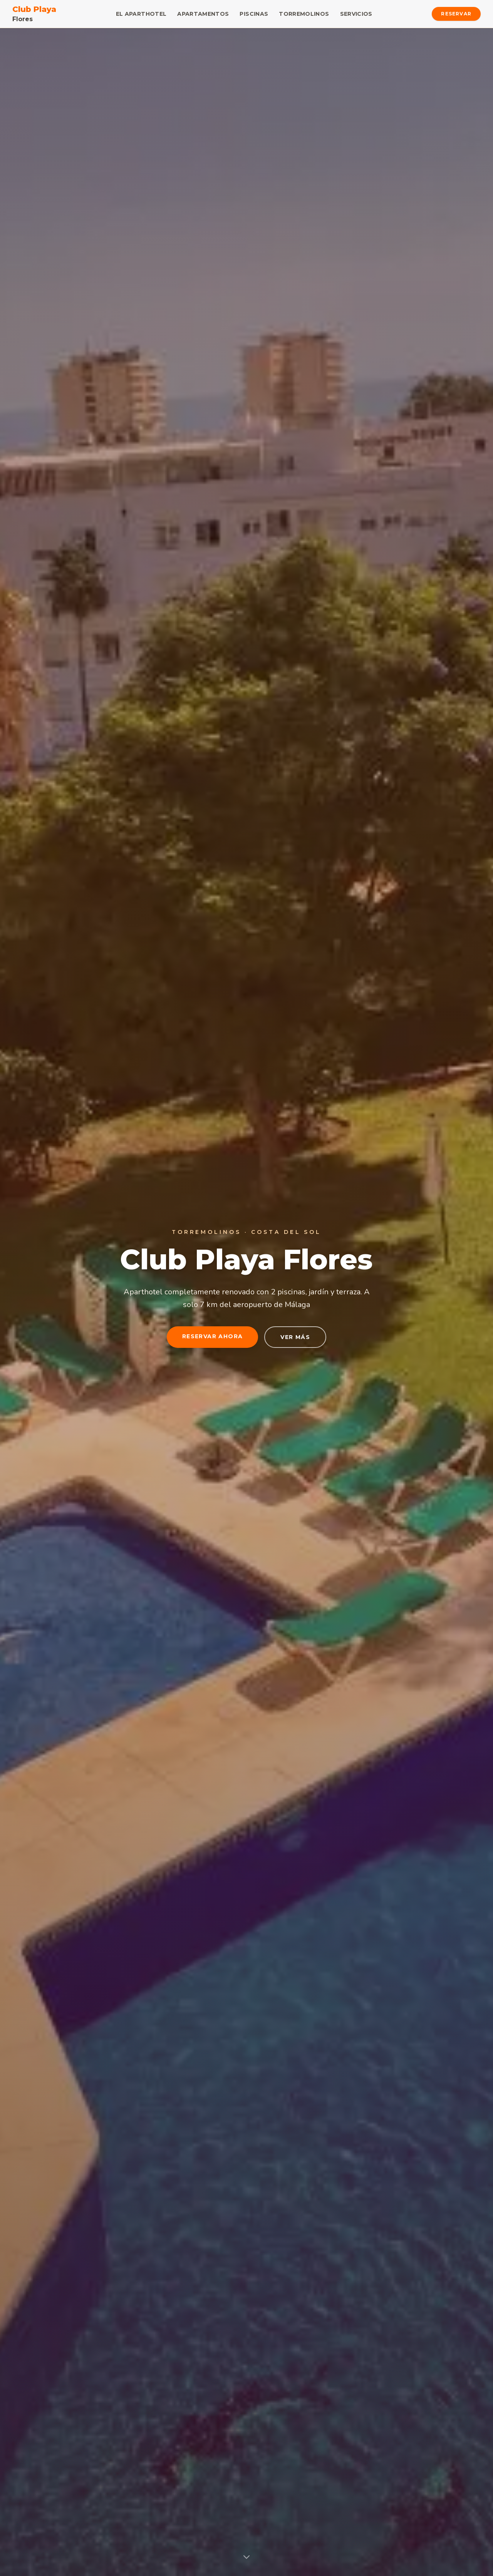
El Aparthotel (141, 13)
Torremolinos (304, 13)
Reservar (456, 14)
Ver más (295, 1337)
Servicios (356, 13)
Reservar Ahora (212, 1336)
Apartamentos (203, 13)
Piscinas (254, 13)
